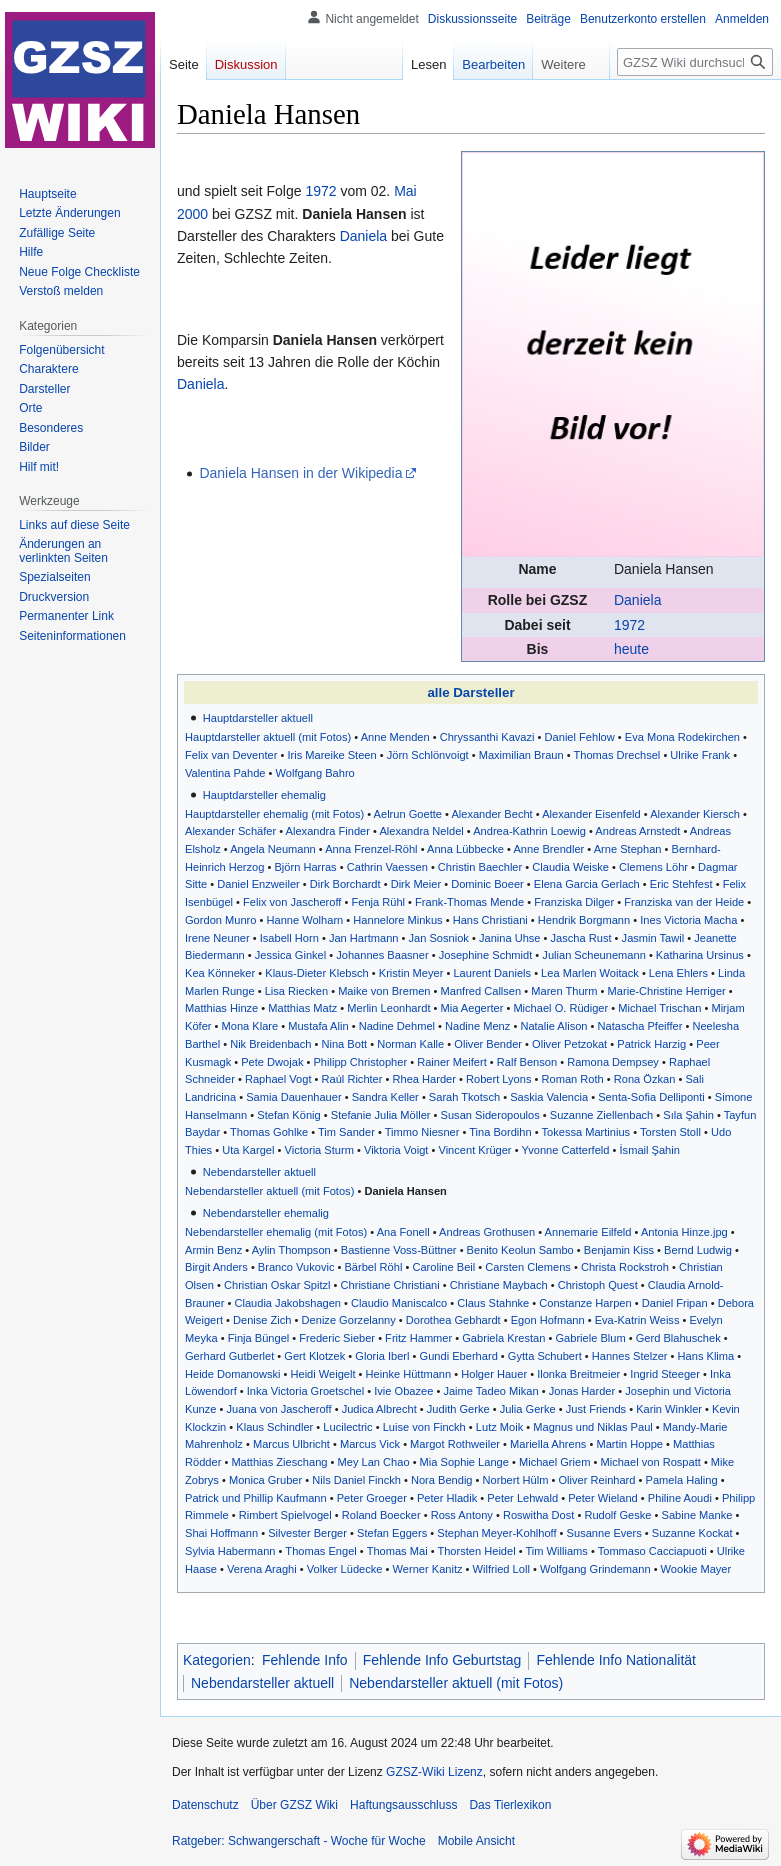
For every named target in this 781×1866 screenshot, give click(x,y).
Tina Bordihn (500, 1132)
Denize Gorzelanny (349, 1320)
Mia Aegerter (472, 1008)
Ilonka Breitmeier (578, 1374)
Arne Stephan (628, 849)
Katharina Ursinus (700, 955)
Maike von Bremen (384, 991)
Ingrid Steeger (665, 1374)
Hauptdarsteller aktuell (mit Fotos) (268, 737)
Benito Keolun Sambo (520, 1250)
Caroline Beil (443, 1267)
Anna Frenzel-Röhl (371, 849)
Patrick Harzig (651, 1044)
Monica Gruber (265, 1480)
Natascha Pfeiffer (640, 1026)
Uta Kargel (248, 1150)
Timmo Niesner (422, 1132)
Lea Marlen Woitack (590, 973)
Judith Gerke (458, 1409)
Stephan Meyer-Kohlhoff (496, 1533)
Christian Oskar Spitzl (277, 1285)
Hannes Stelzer (630, 1356)
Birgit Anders (216, 1267)
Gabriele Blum (590, 1338)
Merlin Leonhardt (388, 1008)
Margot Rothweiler (455, 1444)
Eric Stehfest (681, 884)
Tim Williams (556, 1551)
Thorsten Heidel (476, 1551)
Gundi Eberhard (459, 1356)
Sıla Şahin (688, 1115)
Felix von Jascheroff (292, 902)
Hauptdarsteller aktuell (258, 718)
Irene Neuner (217, 938)
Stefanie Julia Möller (381, 1115)
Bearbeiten (479, 64)
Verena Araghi (262, 1569)
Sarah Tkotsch (464, 1097)
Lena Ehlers (678, 973)
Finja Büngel (259, 1338)
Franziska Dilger (574, 902)
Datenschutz (205, 1805)
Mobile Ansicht (476, 1841)
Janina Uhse (510, 938)
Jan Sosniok (439, 938)
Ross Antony (462, 1515)
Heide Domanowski (232, 1374)
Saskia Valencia (549, 1097)
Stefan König (288, 1115)
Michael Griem (554, 1462)
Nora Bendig (442, 1480)
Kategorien (217, 1660)
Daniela (637, 600)
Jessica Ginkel (290, 955)
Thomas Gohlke (269, 1132)
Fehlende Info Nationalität (616, 1660)
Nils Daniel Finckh (356, 1480)
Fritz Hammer (418, 1338)
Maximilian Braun (521, 755)
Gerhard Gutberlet (229, 1356)
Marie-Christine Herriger (667, 991)
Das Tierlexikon (510, 1805)
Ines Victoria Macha (688, 920)
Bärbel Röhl (373, 1267)
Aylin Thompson (291, 1250)
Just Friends (596, 1409)
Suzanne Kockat (692, 1533)
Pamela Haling (682, 1480)
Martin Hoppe (629, 1444)
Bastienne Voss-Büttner (399, 1250)
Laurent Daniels (492, 973)
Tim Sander (346, 1132)
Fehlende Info (305, 1660)
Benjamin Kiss (619, 1250)
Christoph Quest (598, 1285)
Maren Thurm (564, 991)
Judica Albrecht (379, 1409)
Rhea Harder (424, 1079)
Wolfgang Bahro (315, 773)
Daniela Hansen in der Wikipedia (300, 473)
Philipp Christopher (360, 1062)
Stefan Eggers (392, 1533)
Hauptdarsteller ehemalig (264, 795)
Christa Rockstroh (625, 1267)
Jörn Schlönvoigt (428, 755)
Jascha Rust (581, 938)
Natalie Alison (553, 1026)
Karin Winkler (669, 1409)
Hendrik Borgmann (584, 920)
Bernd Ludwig (698, 1250)
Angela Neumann (273, 849)
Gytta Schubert (545, 1356)
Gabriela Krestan (503, 1338)
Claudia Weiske (570, 867)
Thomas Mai (397, 1551)
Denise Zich (262, 1320)
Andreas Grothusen (487, 1232)
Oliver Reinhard (597, 1480)
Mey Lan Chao (374, 1462)
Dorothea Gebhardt (453, 1320)
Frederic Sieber (337, 1338)
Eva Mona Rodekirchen (682, 737)
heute (631, 649)
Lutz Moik (499, 1427)
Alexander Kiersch (695, 814)
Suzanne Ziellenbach (601, 1115)
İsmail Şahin (650, 1150)
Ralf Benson (527, 1062)
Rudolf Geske (617, 1515)
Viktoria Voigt (396, 1150)
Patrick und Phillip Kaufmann (256, 1498)
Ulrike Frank (700, 755)
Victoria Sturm (319, 1150)
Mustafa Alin (318, 1026)
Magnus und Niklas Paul (592, 1427)
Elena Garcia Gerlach (587, 884)
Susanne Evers (604, 1533)
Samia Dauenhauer (293, 1097)
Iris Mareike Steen (331, 755)
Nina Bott (345, 1044)
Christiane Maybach (499, 1285)
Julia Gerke (528, 1409)
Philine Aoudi (680, 1498)
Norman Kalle (410, 1044)
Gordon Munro (220, 920)
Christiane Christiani (390, 1285)
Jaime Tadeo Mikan (490, 1391)
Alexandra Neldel (421, 831)
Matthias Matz (302, 1008)
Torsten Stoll (670, 1132)
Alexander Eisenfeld (591, 814)
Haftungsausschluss (403, 1805)
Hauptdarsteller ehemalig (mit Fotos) (274, 814)
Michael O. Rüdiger (560, 1008)
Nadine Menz (477, 1026)
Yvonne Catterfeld (565, 1150)
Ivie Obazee (403, 1391)
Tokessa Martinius (585, 1132)
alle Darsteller (470, 692)
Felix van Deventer (231, 755)
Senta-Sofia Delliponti (651, 1097)
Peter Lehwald (522, 1498)
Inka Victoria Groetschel (305, 1391)
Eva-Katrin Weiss (637, 1320)
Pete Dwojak (272, 1062)
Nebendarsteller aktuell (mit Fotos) (269, 1191)
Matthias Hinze (221, 1008)
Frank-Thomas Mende (469, 902)
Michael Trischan (659, 1008)
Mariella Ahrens (548, 1444)
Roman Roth (573, 1079)
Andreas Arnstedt (637, 831)
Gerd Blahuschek (678, 1338)
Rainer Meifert (452, 1062)
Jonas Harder (582, 1391)
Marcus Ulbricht (291, 1444)
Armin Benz (213, 1250)
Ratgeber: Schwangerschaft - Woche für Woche (299, 1841)
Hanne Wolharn (304, 920)
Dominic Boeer (487, 884)
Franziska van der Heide (684, 902)
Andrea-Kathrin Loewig (529, 831)
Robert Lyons (498, 1079)
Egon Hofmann (548, 1320)
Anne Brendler (548, 849)
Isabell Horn (289, 938)
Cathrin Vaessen (387, 867)
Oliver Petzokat (569, 1044)
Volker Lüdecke (345, 1569)
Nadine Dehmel (397, 1026)
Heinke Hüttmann (409, 1374)
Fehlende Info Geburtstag (442, 1660)
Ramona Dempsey (613, 1062)
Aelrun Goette (408, 814)
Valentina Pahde (225, 773)
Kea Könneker (220, 973)
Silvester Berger (307, 1533)
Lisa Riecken (296, 991)
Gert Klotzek (314, 1356)
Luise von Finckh (424, 1427)
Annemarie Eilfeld (588, 1232)
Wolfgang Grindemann (595, 1569)
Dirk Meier (416, 884)
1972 (629, 625)
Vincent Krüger (474, 1150)
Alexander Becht (491, 814)
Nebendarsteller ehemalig (266, 1213)
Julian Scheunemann (593, 955)
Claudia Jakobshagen (287, 1303)
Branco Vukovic (296, 1267)
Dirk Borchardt (345, 884)
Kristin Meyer (411, 973)
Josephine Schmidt (486, 955)
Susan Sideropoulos (490, 1115)
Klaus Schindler (274, 1427)
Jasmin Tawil (653, 938)
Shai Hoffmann (221, 1533)
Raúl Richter (352, 1079)
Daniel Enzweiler (258, 884)
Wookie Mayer (696, 1569)
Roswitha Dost (538, 1515)
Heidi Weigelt (322, 1374)
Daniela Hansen (354, 214)
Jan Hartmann (364, 938)
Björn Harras (305, 867)
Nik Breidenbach (270, 1044)
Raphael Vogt (278, 1079)
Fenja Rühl (378, 902)
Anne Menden (395, 737)
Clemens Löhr (653, 867)
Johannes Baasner (382, 955)
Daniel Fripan (675, 1303)
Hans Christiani (490, 920)
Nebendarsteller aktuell (259, 1172)
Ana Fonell (403, 1232)
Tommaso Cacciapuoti (652, 1551)
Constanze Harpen (585, 1303)
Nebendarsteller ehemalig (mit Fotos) (276, 1232)
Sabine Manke (697, 1515)
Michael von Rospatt (650, 1462)
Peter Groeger (372, 1498)
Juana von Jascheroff (278, 1409)
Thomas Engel (320, 1551)
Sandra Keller (385, 1097)
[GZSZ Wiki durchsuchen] (695, 62)
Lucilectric (347, 1427)
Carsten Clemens (528, 1267)
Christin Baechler (480, 867)
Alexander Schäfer (230, 831)
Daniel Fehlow (580, 737)
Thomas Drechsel (617, 755)
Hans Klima (706, 1356)
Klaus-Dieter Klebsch (316, 973)
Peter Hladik (447, 1498)
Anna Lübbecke (465, 849)
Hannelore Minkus (397, 920)
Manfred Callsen (481, 991)
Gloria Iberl (382, 1356)
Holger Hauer (494, 1374)
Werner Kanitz (428, 1569)
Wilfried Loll (501, 1569)
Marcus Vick (370, 1444)
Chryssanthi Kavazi (487, 737)
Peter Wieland (603, 1498)
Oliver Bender (488, 1044)
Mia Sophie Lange (464, 1462)
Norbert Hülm (516, 1480)
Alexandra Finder (328, 831)
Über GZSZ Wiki (294, 1805)
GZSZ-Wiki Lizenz (434, 1772)
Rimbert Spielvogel (285, 1515)
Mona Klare (250, 1026)
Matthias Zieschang (279, 1462)
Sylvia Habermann (230, 1551)
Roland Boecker (381, 1515)
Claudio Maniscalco (399, 1303)
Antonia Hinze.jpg (684, 1232)
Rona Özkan (645, 1079)
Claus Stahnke (493, 1303)
